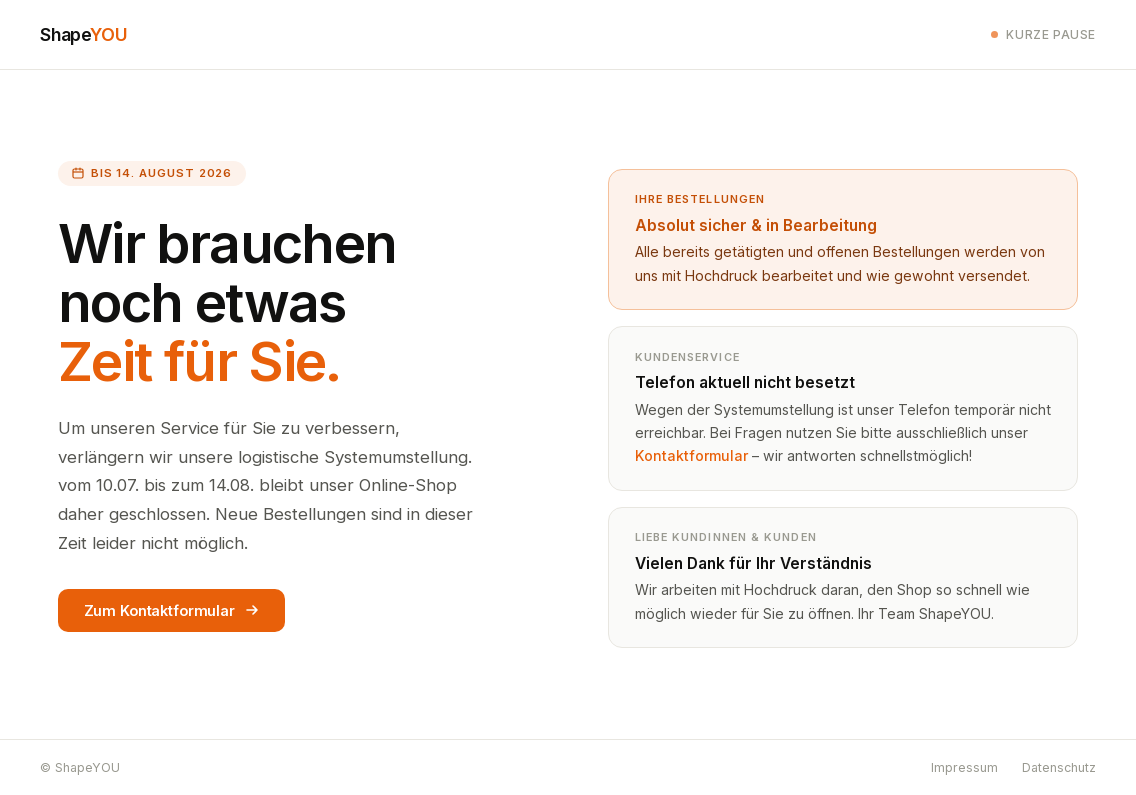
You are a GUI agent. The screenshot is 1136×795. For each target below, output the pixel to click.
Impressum (964, 767)
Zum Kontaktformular (172, 610)
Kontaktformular (691, 455)
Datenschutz (1059, 767)
